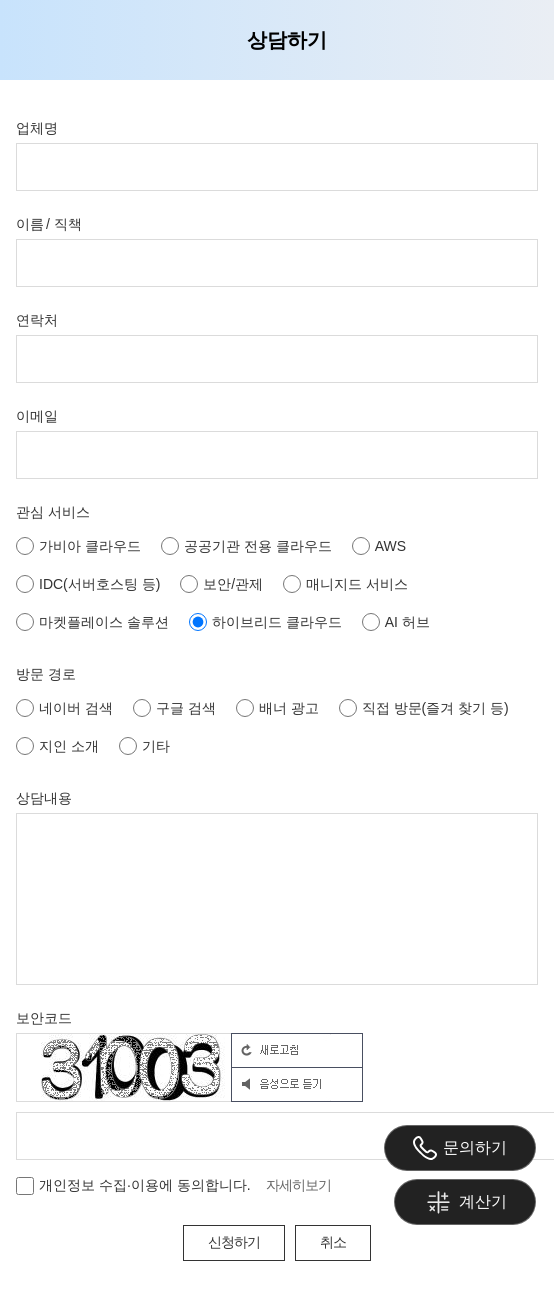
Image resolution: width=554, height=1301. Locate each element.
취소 (333, 1242)
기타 (144, 746)
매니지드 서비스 (345, 584)
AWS (379, 546)
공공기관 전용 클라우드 (246, 546)
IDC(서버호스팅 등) (88, 584)
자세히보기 (298, 1185)
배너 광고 (277, 708)
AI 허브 (396, 622)
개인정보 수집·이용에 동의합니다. (133, 1186)
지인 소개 (57, 746)
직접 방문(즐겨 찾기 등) (424, 708)
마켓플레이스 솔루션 (92, 622)
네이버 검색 (64, 708)
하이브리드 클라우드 (265, 622)
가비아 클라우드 (78, 546)
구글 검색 (174, 708)
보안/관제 (221, 584)
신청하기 (234, 1242)
